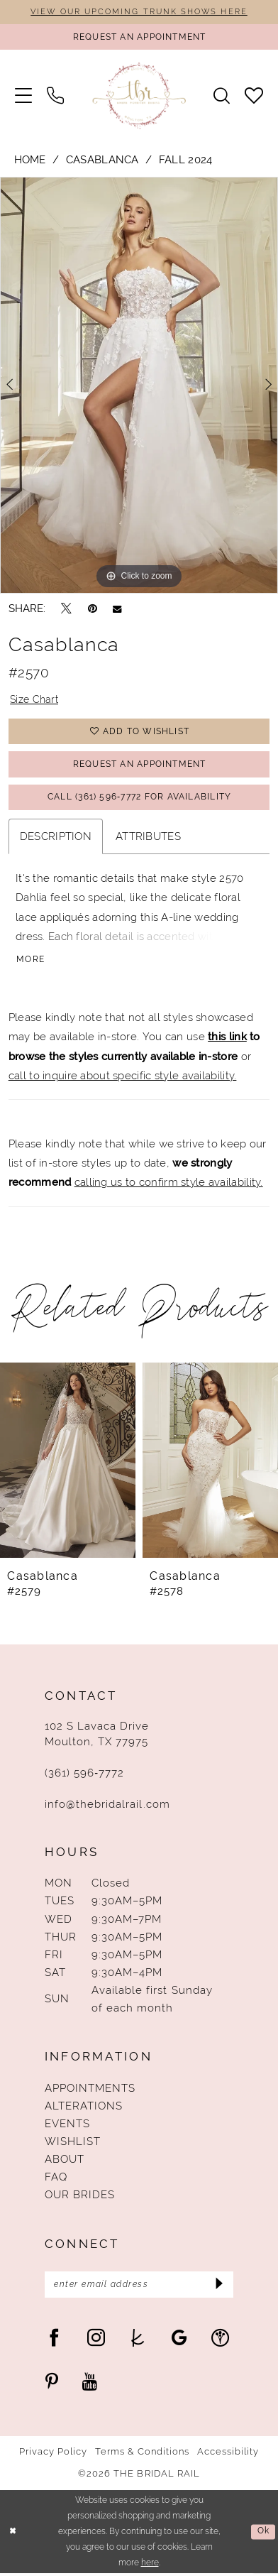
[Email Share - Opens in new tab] (117, 609)
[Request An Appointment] (139, 37)
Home (30, 160)
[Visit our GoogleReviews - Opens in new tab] (179, 2340)
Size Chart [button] (35, 700)
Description (55, 838)
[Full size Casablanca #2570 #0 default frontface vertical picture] (139, 386)
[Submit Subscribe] (218, 2286)
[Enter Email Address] (139, 2286)
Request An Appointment (139, 765)
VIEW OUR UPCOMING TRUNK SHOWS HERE (139, 11)
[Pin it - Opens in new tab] (92, 609)
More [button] (31, 961)
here (150, 2565)
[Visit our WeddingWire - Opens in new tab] (220, 2340)
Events (67, 2125)
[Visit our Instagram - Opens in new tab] (96, 2340)
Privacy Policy (53, 2455)
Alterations (84, 2108)
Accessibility (228, 2455)
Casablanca (102, 160)
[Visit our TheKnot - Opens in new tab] (138, 2340)
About (64, 2161)
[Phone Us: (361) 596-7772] (55, 95)
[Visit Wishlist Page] (254, 96)
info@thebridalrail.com (107, 1805)
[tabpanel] (139, 386)
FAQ (56, 2179)
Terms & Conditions (142, 2455)
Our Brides (80, 2196)
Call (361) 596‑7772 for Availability (139, 798)
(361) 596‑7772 (85, 1775)
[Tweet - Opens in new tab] (66, 609)
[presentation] (67, 1462)
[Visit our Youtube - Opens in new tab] (90, 2383)
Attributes (148, 838)
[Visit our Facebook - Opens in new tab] (54, 2340)
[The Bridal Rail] (139, 95)
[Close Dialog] (13, 2534)
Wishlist (73, 2143)
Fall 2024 (186, 160)
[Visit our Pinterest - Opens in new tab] (52, 2383)
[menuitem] (23, 95)
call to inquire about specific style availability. (123, 1077)
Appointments (90, 2090)
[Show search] (222, 96)
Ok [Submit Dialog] (263, 2533)
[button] (23, 95)
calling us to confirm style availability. (168, 1184)
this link (227, 1038)
